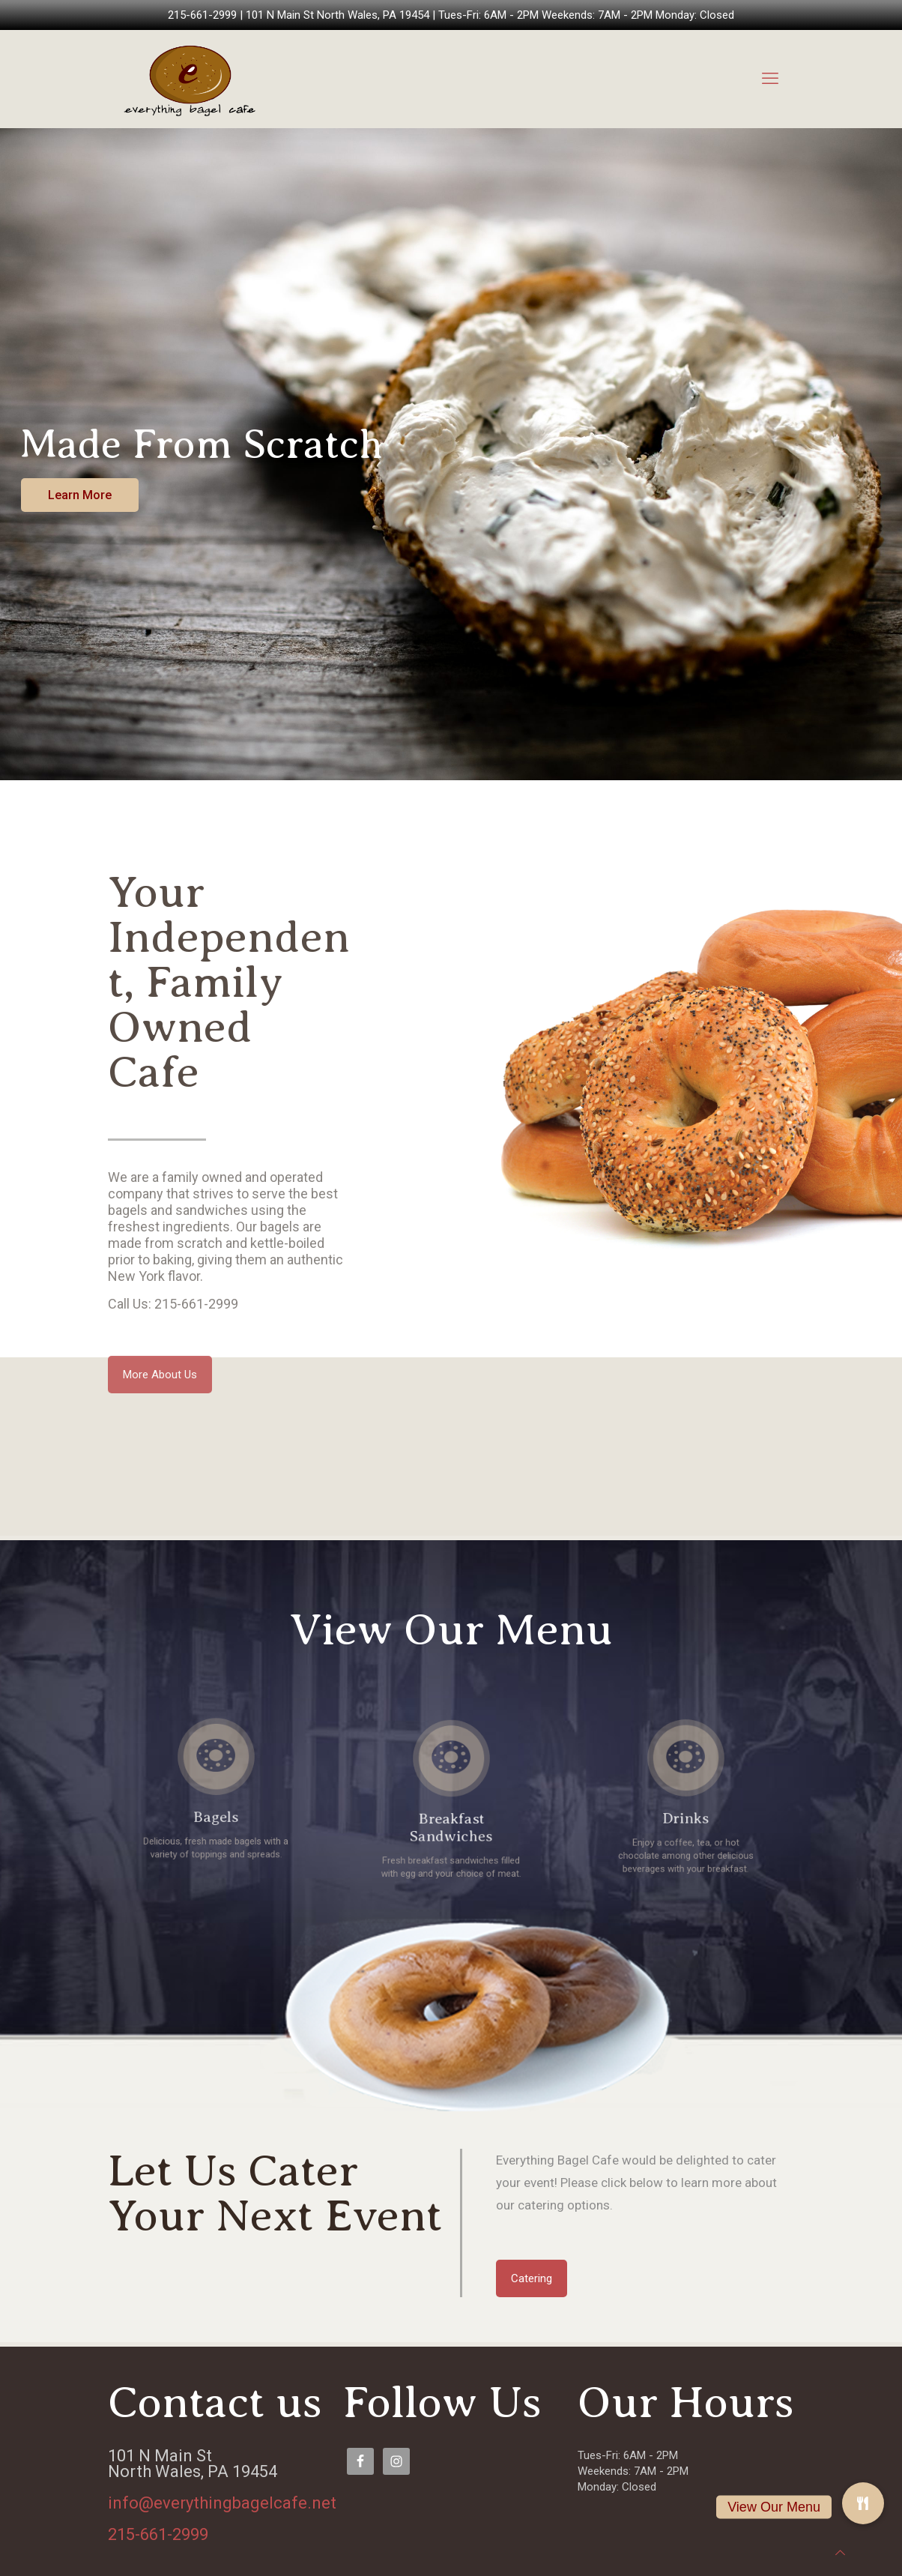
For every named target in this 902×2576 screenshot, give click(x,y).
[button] (863, 2503)
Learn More (80, 495)
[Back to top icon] (840, 2553)
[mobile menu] (770, 78)
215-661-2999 (202, 15)
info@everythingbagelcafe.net (222, 2503)
